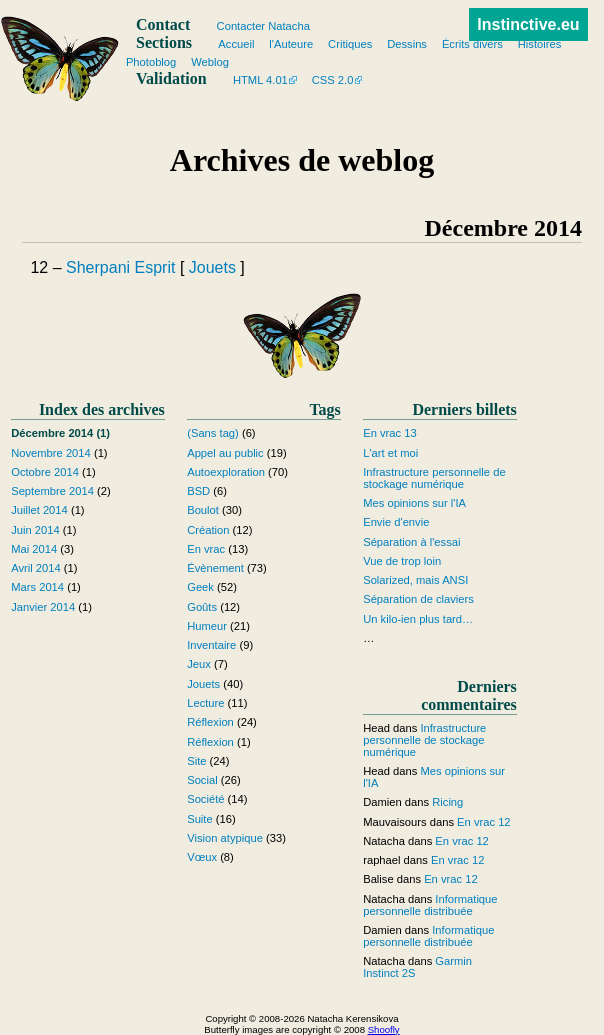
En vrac (206, 549)
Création (208, 530)
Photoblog (151, 62)
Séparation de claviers (418, 599)
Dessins (407, 44)
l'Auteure (291, 44)
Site (196, 761)
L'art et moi (390, 453)
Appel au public (225, 453)
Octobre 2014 (45, 472)
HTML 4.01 (260, 80)
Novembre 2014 (51, 453)
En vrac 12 (483, 822)
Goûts (202, 607)
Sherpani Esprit (120, 267)
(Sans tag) (213, 433)
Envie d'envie (396, 522)
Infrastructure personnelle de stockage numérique (434, 478)
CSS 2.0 (333, 80)
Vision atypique (225, 838)
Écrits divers (472, 44)
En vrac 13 (389, 433)
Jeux (199, 664)
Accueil (236, 44)
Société (205, 799)
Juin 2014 (35, 530)
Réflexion (210, 722)
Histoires (540, 44)
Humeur (207, 626)
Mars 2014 (37, 587)
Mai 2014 (34, 549)
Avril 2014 (36, 568)
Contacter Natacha (263, 26)
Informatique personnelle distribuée (430, 905)
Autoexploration (226, 472)
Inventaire (211, 645)
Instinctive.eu (528, 24)
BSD (198, 491)
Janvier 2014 (43, 607)
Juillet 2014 (39, 510)
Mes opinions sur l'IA (414, 503)
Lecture (205, 703)
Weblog (210, 62)
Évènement (215, 568)
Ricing (447, 802)
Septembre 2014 (52, 491)
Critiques (350, 44)
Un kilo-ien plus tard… (418, 619)
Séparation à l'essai (411, 542)
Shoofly (384, 1029)
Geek (200, 587)
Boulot (203, 510)
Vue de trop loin (402, 561)
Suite (200, 819)
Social (202, 780)
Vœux (202, 857)
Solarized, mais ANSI (415, 580)
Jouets (212, 267)
